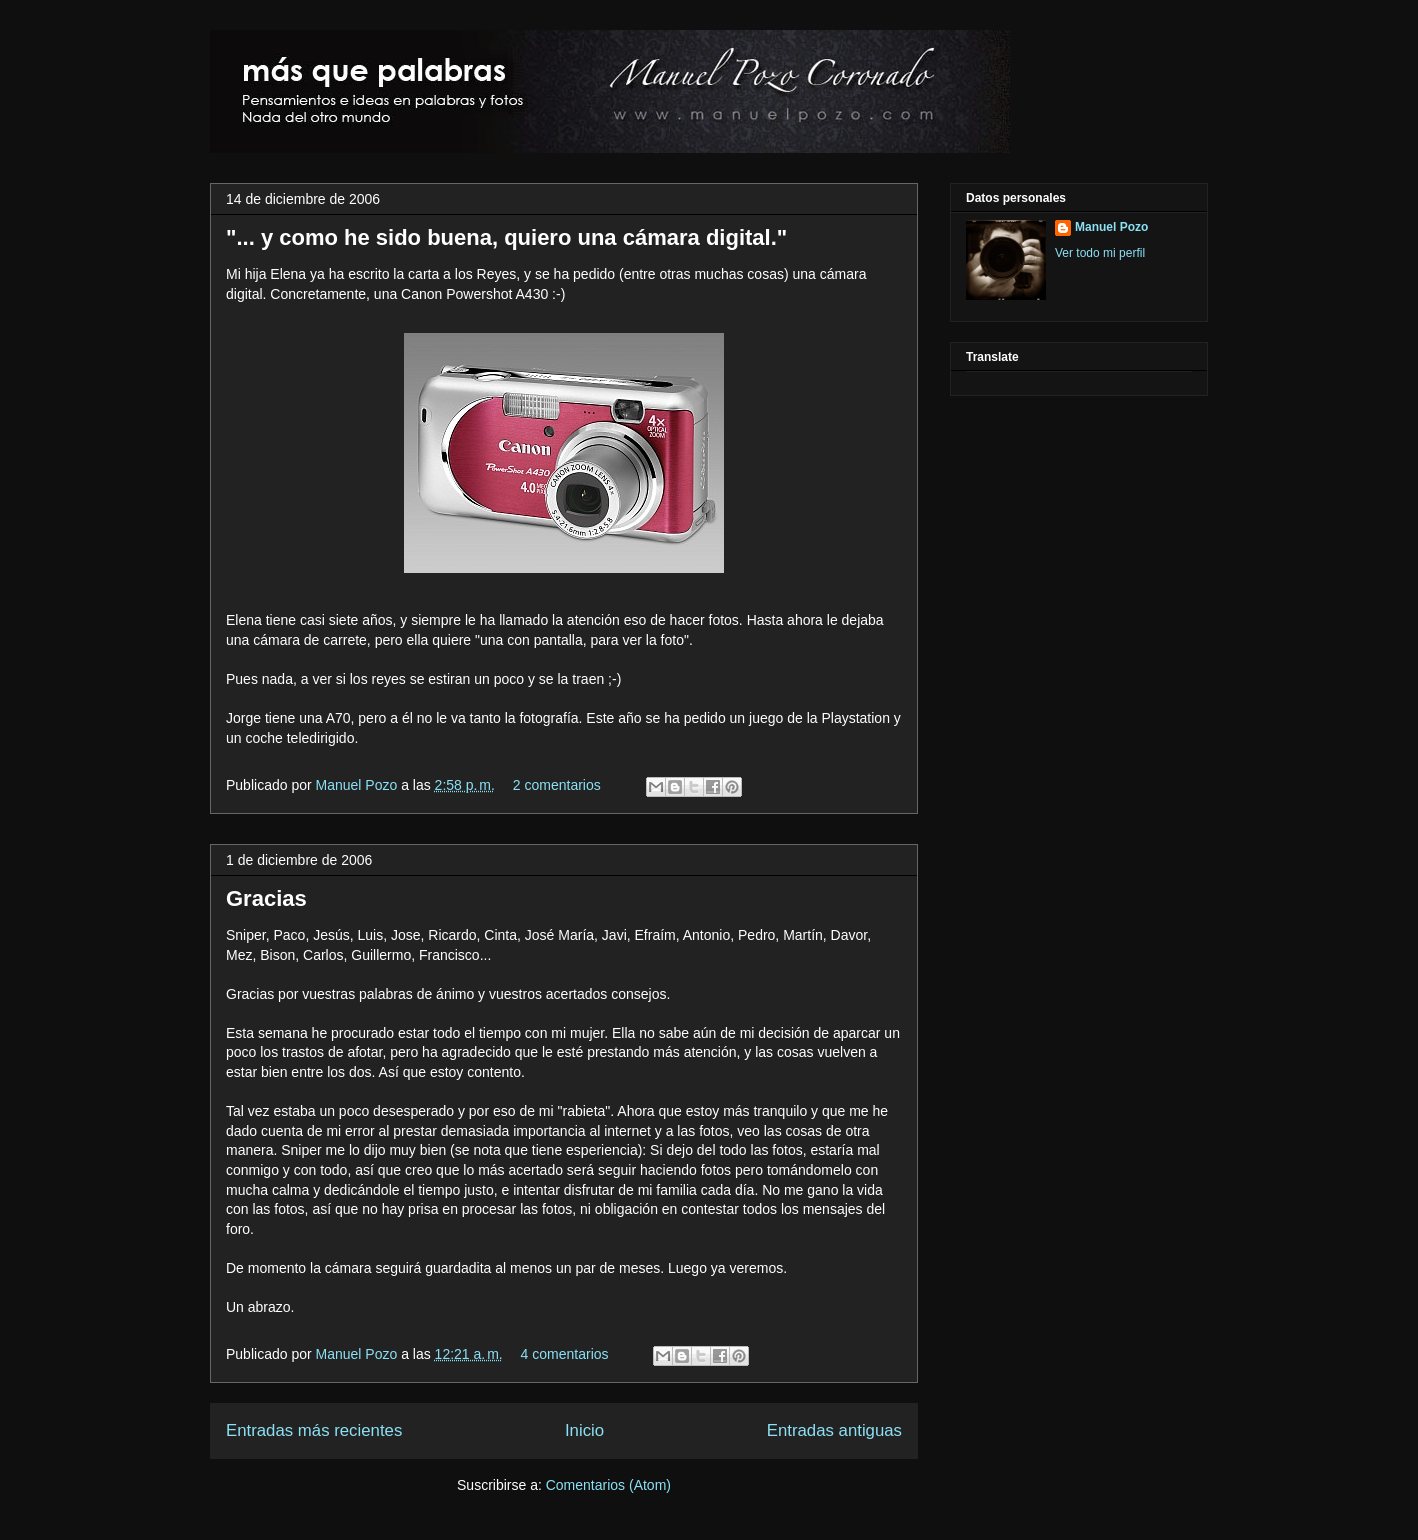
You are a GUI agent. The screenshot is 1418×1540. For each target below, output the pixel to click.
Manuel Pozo (359, 785)
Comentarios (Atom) (608, 1485)
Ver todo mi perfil (1100, 253)
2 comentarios (557, 785)
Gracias (266, 898)
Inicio (584, 1430)
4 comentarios (565, 1354)
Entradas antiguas (834, 1430)
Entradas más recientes (314, 1430)
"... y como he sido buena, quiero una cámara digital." (506, 237)
